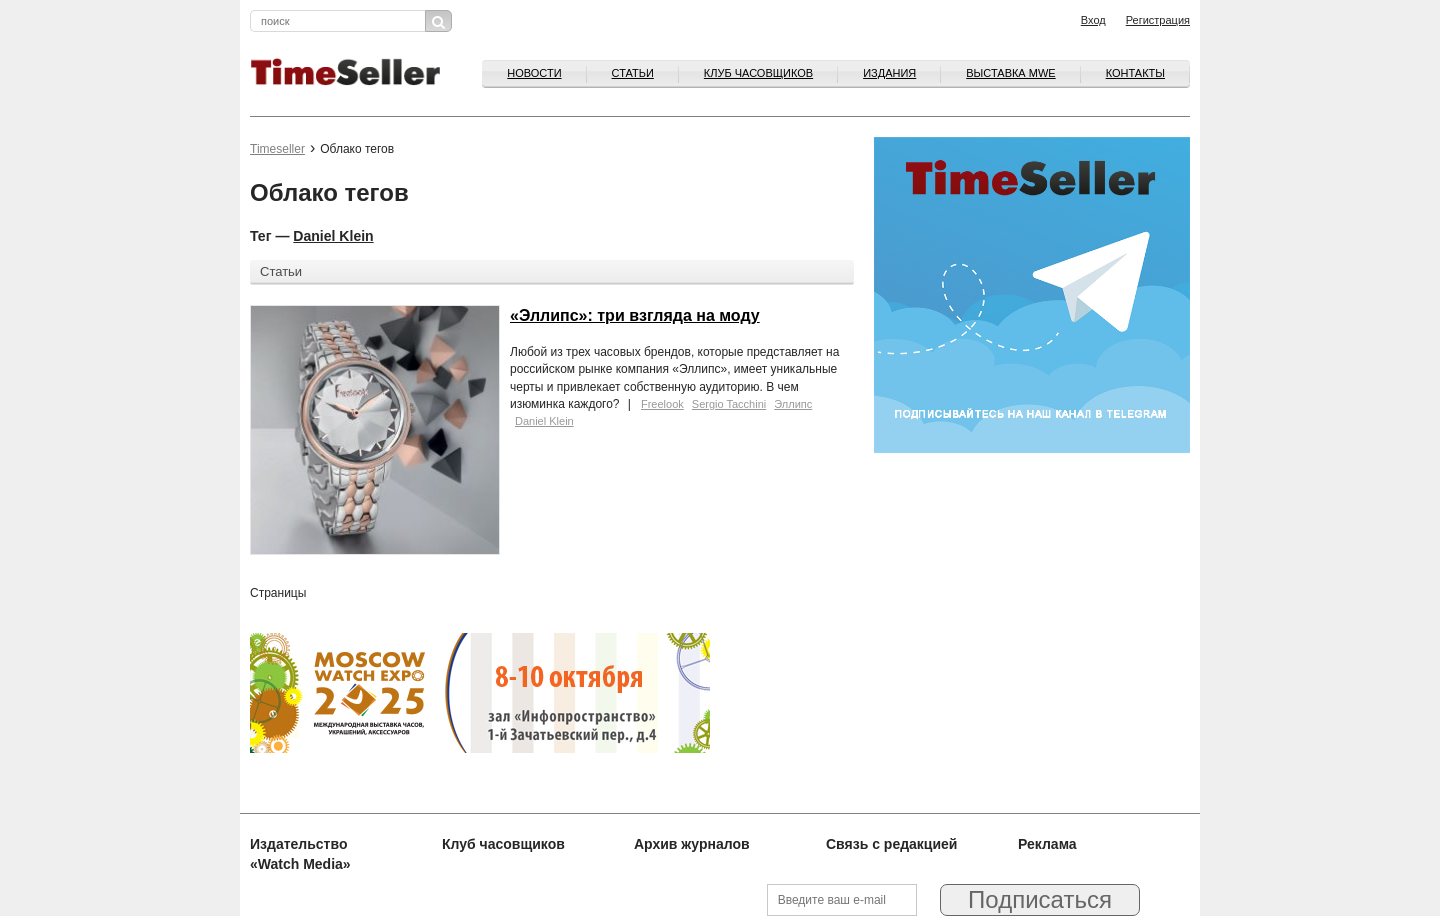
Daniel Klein (333, 236)
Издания (889, 73)
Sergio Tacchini (729, 404)
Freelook (662, 404)
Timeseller (277, 149)
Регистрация (1158, 20)
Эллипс (793, 404)
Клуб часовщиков (758, 73)
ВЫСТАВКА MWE (1010, 73)
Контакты (1135, 73)
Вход (1093, 20)
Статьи (633, 73)
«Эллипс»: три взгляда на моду (635, 315)
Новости (534, 73)
